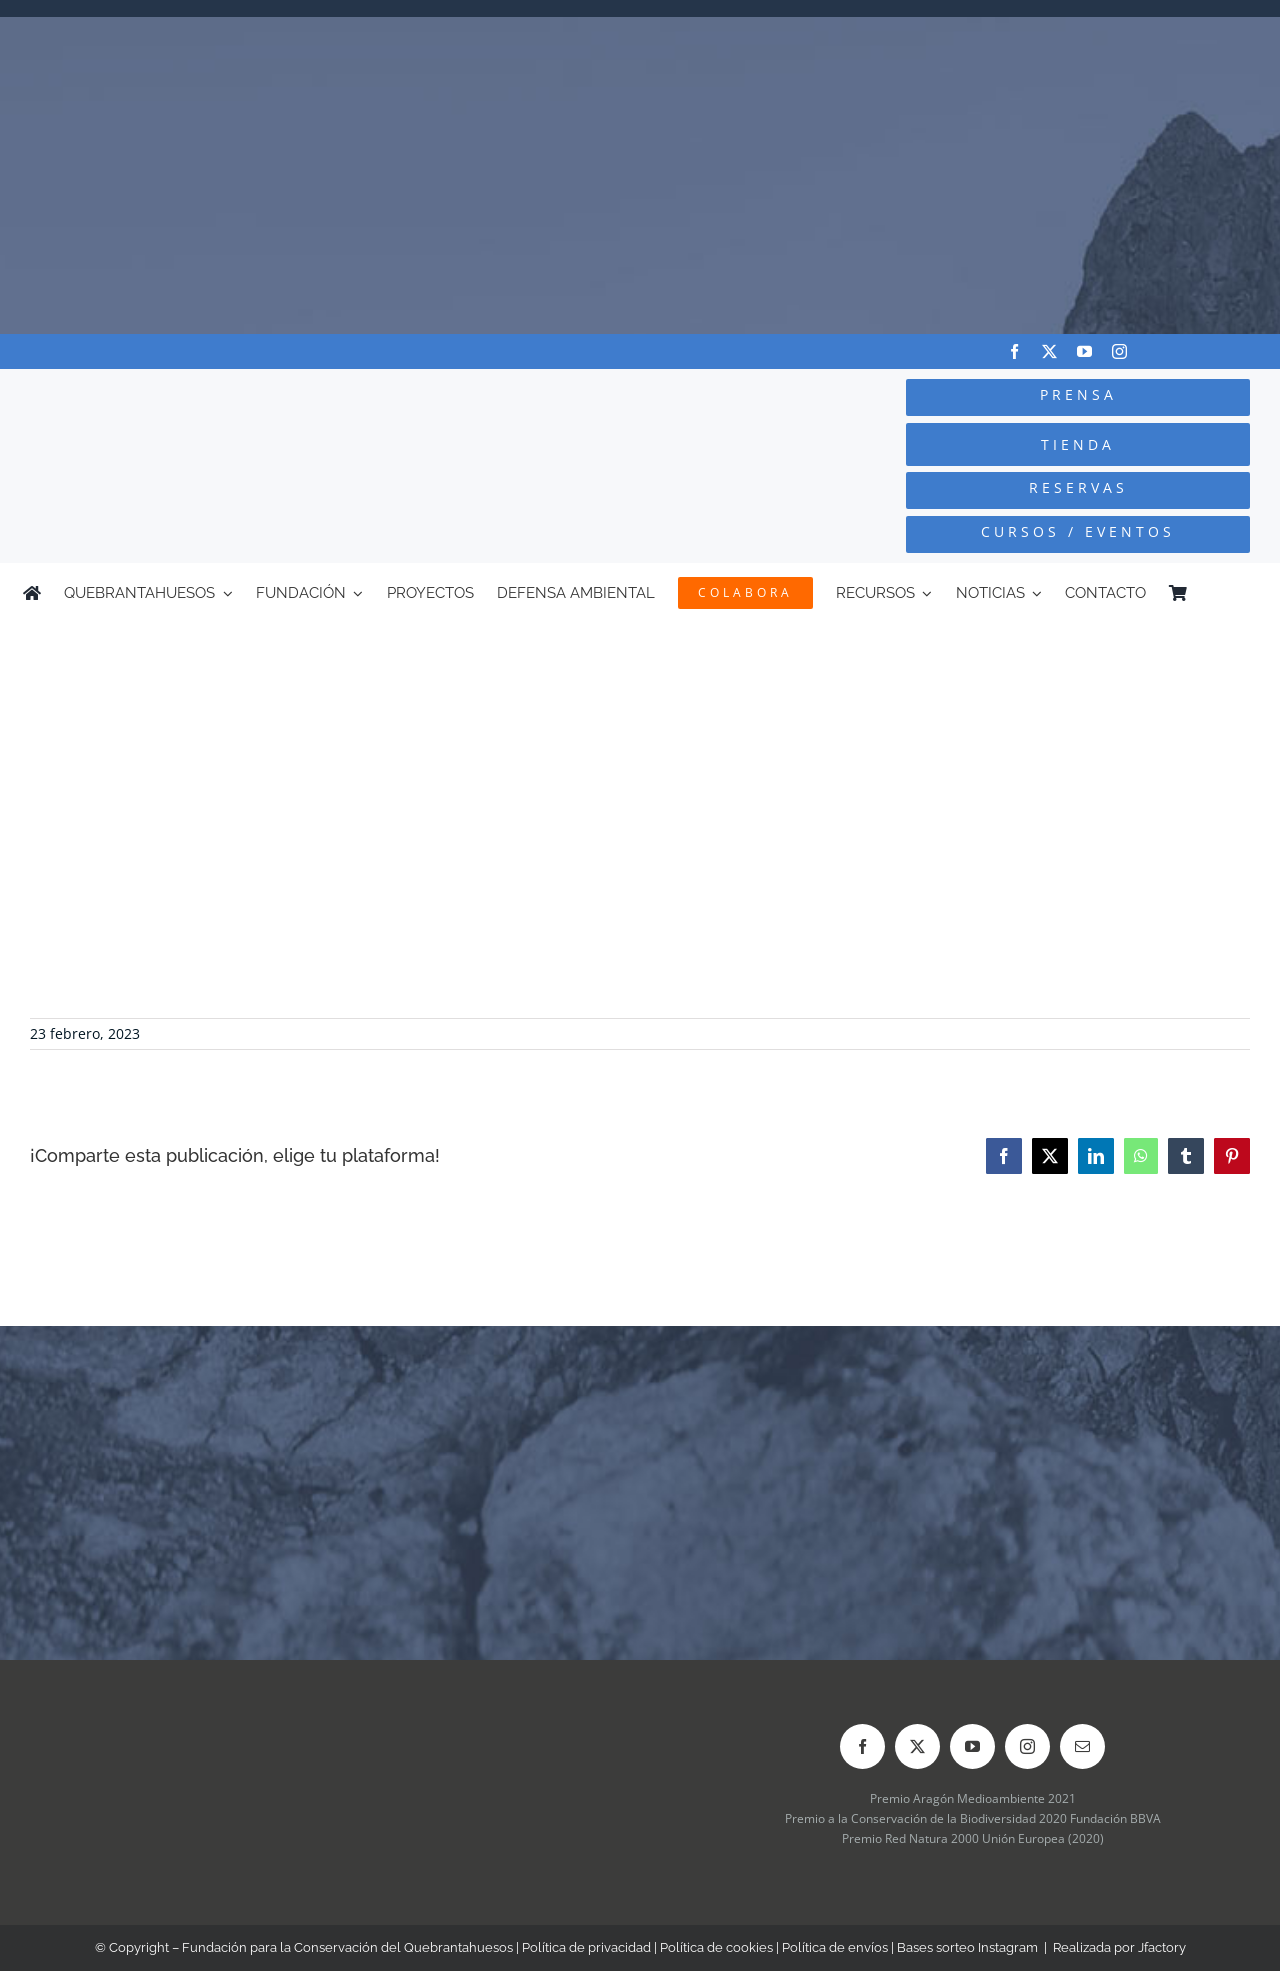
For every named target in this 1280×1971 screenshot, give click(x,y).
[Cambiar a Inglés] (1248, 593)
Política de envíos (835, 1947)
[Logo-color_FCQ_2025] (241, 395)
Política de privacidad (586, 1947)
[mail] (1082, 1746)
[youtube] (1084, 351)
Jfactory (1162, 1947)
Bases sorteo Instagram (967, 1947)
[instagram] (1119, 351)
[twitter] (1049, 351)
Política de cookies (716, 1947)
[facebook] (1014, 351)
